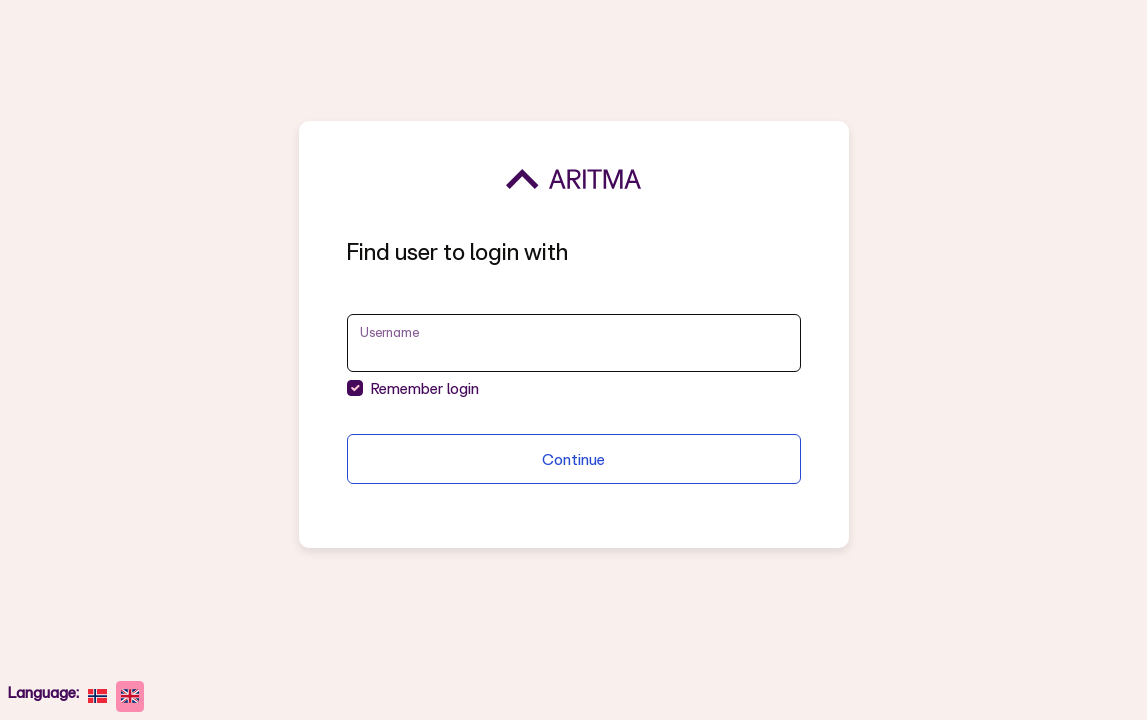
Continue (573, 459)
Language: (43, 692)
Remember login (425, 388)
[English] (130, 696)
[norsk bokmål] (97, 696)
